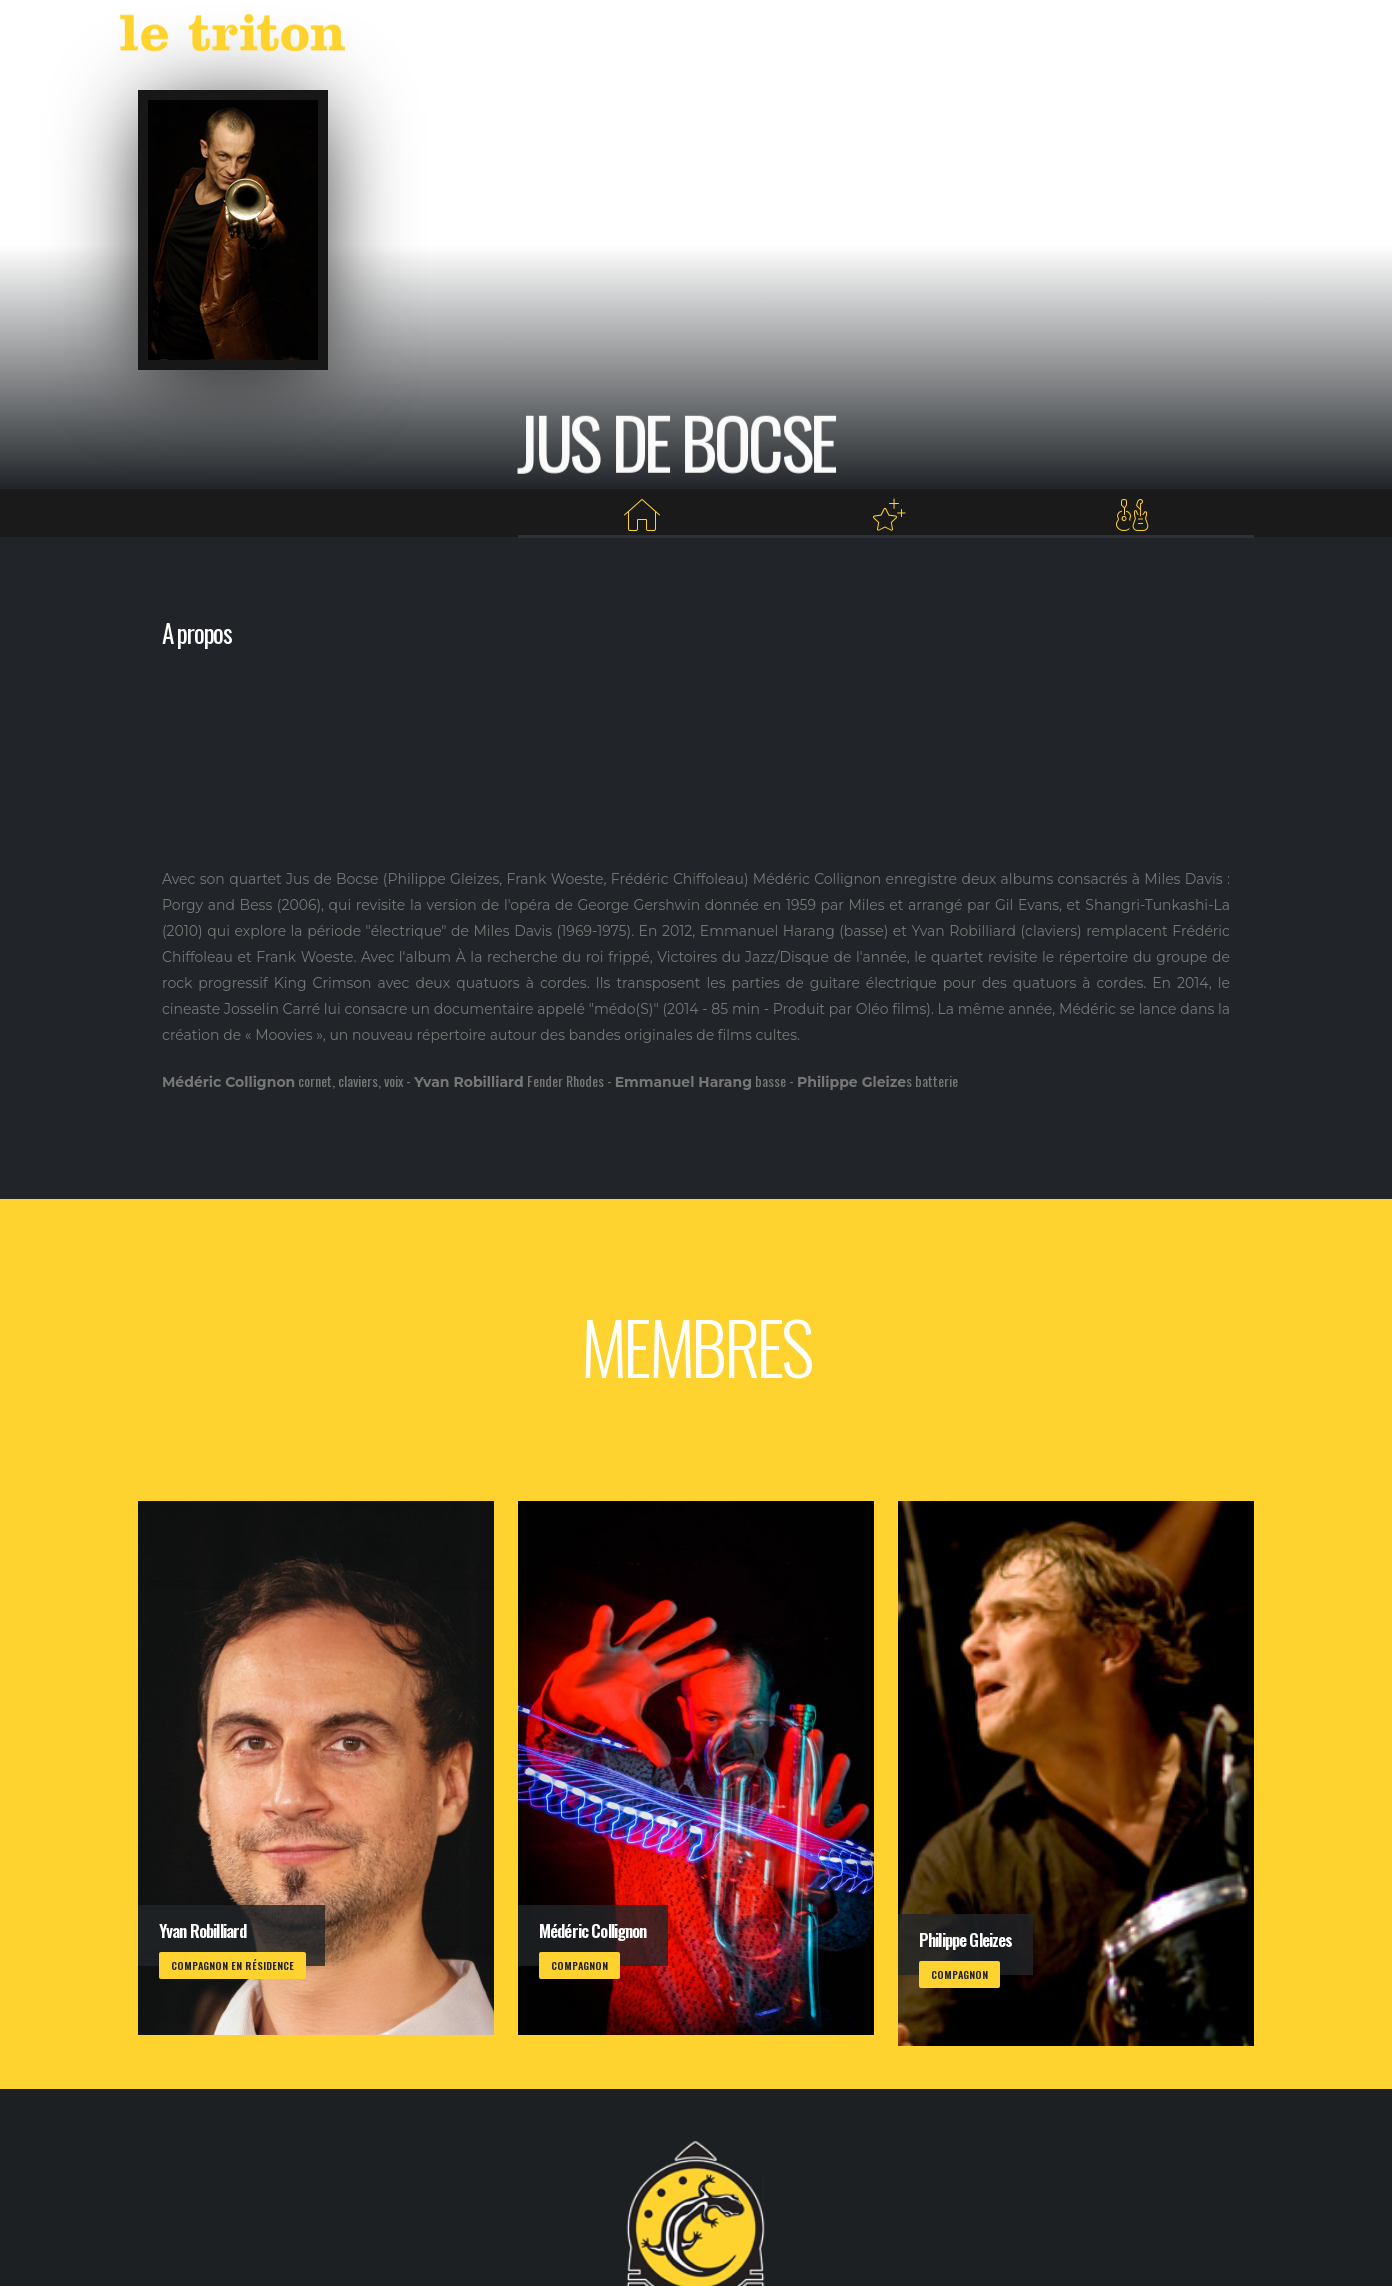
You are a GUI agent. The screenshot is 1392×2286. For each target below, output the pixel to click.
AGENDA (853, 37)
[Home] (642, 515)
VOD (989, 37)
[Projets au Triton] (888, 515)
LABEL (931, 37)
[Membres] (1132, 515)
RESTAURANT (1069, 37)
